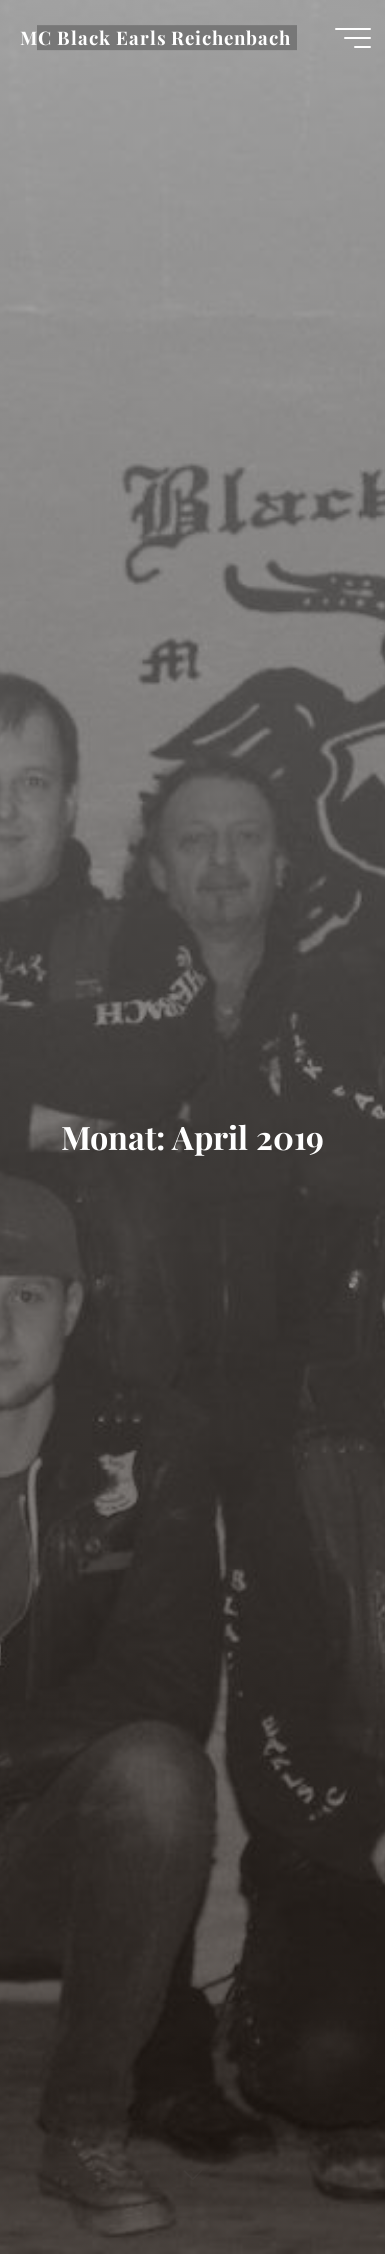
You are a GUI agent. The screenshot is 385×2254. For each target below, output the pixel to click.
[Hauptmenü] (353, 38)
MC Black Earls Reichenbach (155, 37)
